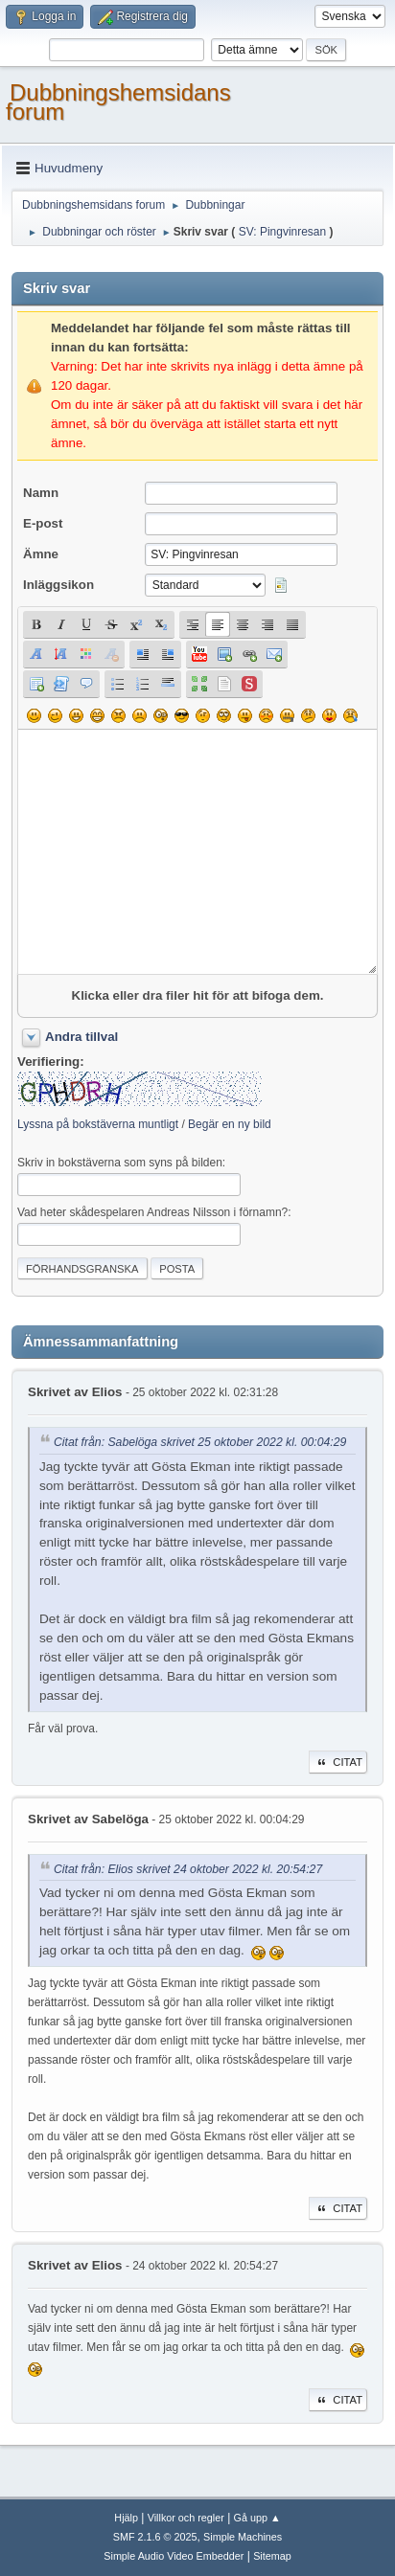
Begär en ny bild (229, 1124)
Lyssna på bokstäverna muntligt (97, 1124)
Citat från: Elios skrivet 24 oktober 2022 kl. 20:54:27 (188, 1869)
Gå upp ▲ (257, 2517)
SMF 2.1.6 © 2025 (155, 2536)
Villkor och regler (186, 2517)
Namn (40, 493)
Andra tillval (81, 1036)
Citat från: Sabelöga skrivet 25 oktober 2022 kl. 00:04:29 (200, 1443)
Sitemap (272, 2556)
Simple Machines (242, 2536)
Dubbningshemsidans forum (118, 101)
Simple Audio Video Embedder (174, 2556)
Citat (338, 1762)
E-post (42, 523)
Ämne (40, 554)
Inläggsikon (58, 584)
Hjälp (126, 2517)
